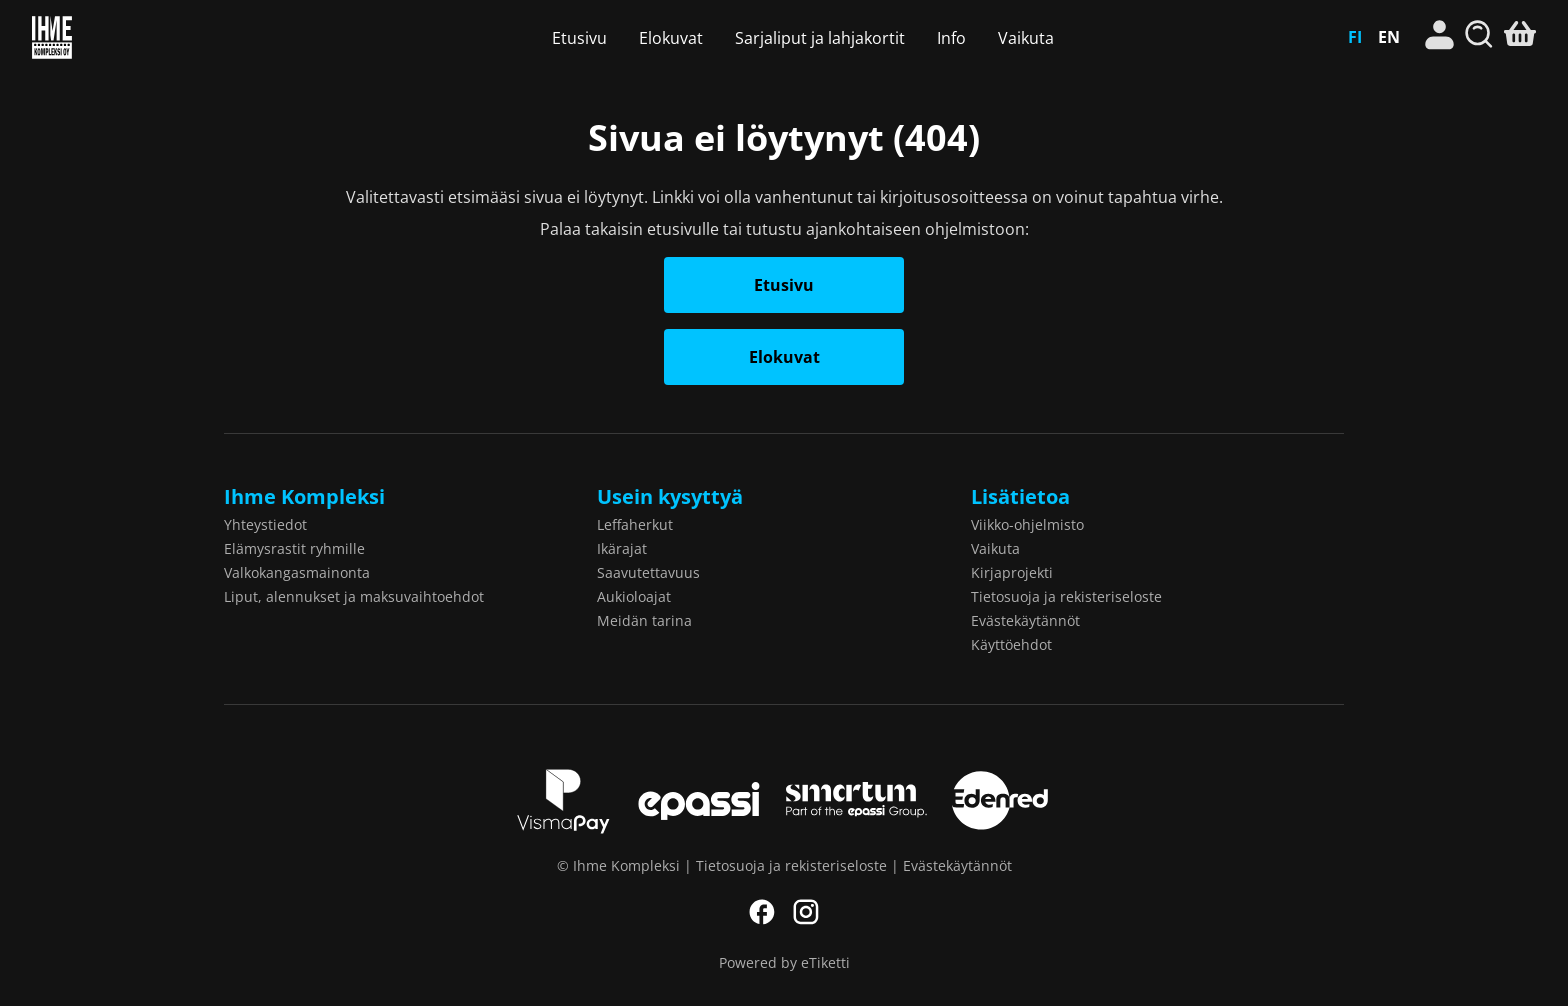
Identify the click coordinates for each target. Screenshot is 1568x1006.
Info (951, 38)
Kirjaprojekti (1012, 572)
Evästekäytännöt (1025, 620)
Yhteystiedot (265, 524)
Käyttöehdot (1011, 644)
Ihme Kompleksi (145, 37)
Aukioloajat (634, 596)
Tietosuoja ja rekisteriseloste (1066, 596)
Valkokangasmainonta (297, 572)
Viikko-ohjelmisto (1027, 524)
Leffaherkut (635, 524)
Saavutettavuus (648, 572)
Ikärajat (622, 548)
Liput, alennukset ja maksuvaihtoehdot (354, 596)
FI (1355, 37)
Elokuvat (671, 38)
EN (1389, 37)
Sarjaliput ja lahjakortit (820, 38)
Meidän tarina (644, 620)
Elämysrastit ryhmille (294, 548)
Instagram (806, 912)
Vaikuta (1026, 38)
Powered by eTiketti (784, 962)
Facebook (762, 912)
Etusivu (579, 38)
